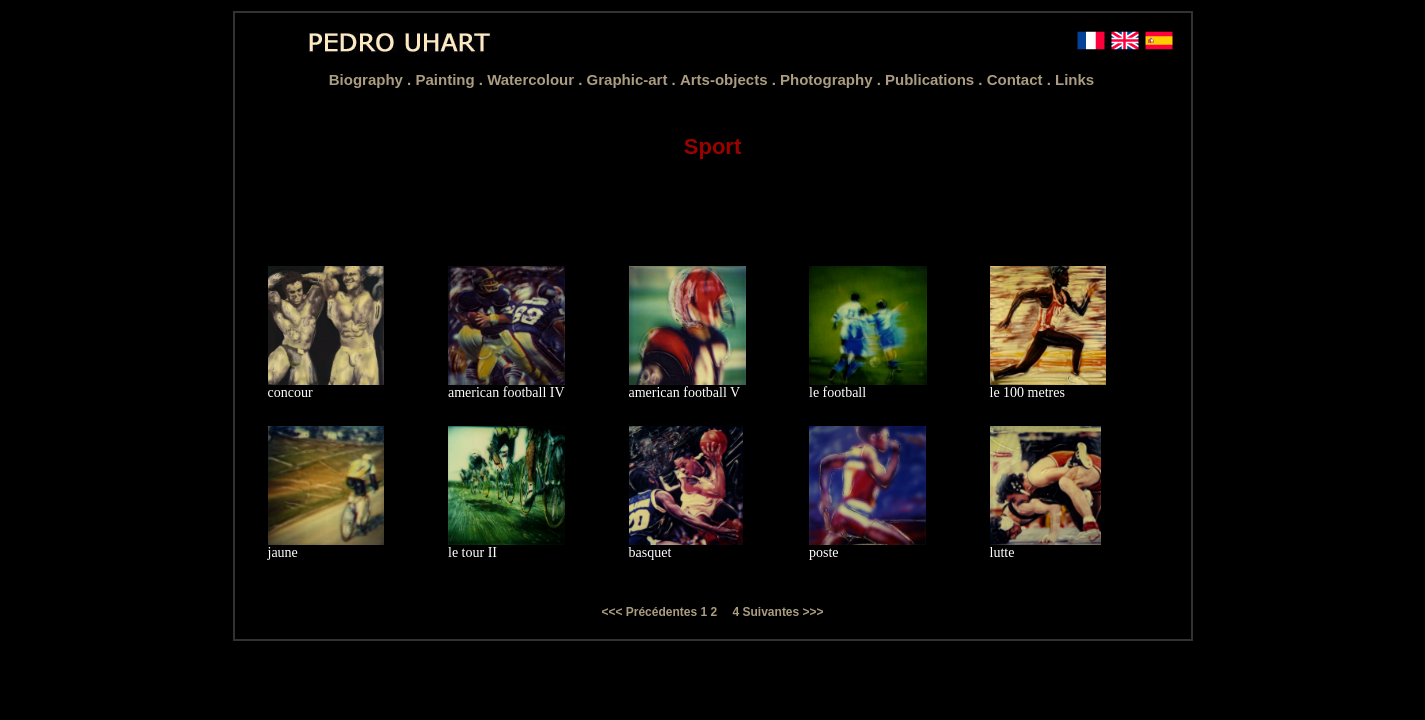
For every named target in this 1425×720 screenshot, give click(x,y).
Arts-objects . (730, 79)
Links (1074, 79)
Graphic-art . (633, 79)
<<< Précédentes (650, 612)
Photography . (832, 79)
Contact (1017, 79)
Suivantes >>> (783, 612)
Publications (931, 79)
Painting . (451, 79)
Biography (368, 79)
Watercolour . (536, 79)
